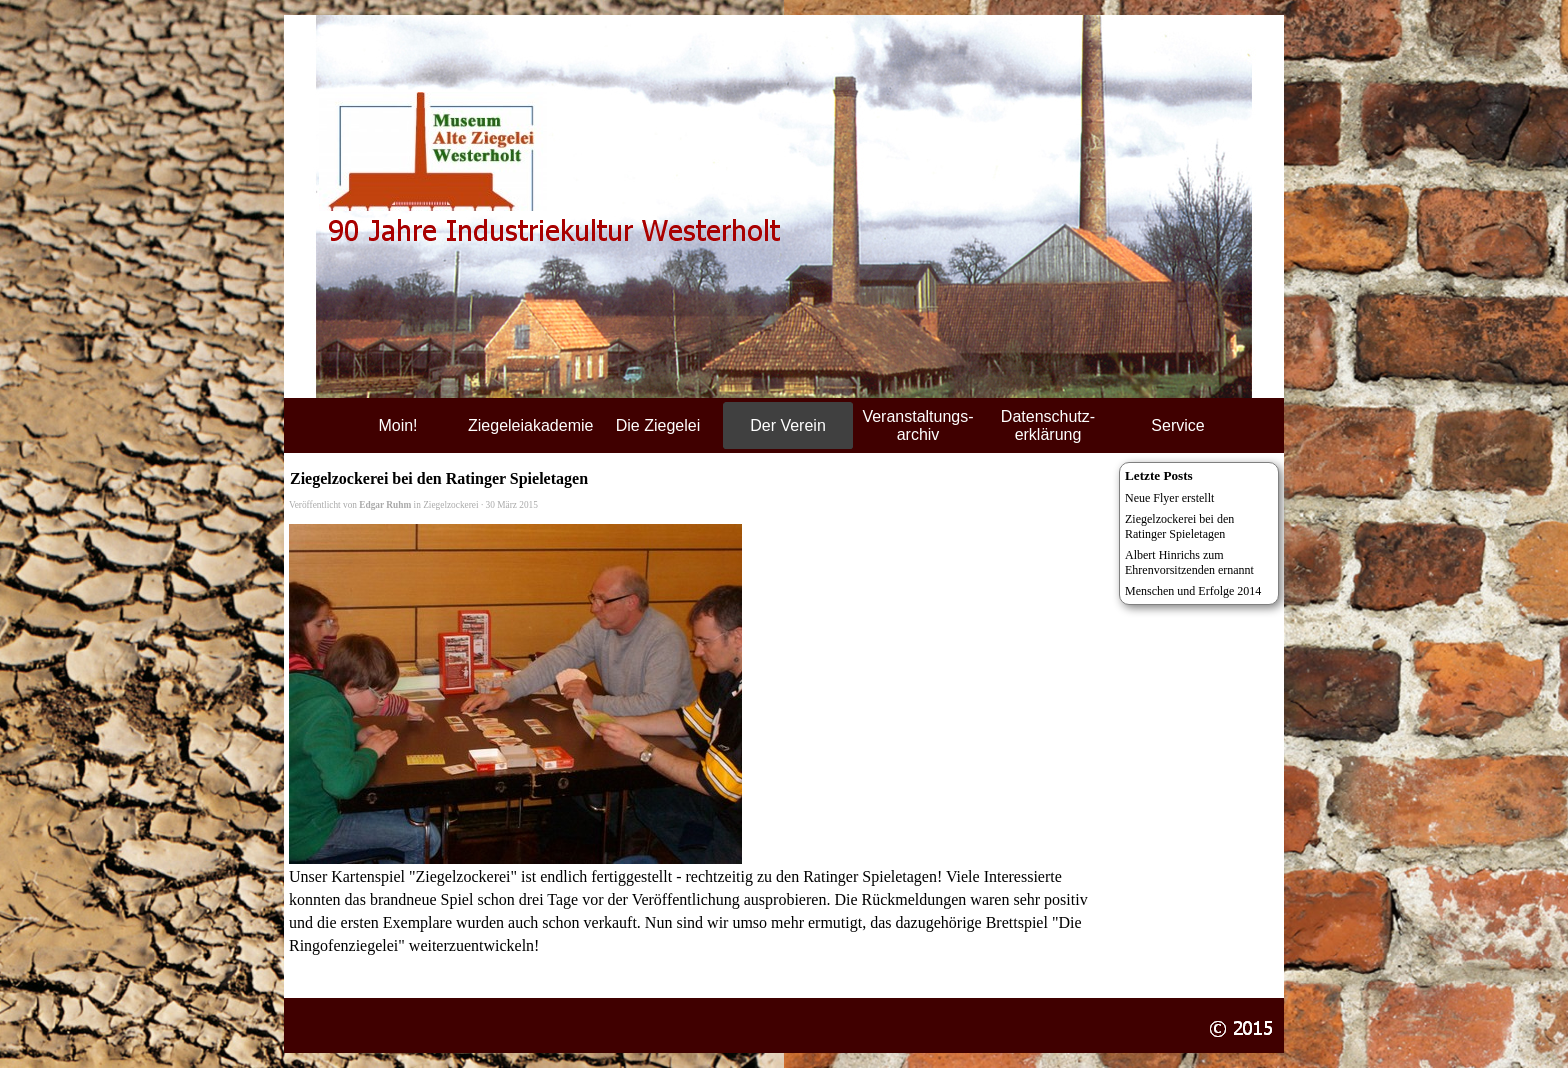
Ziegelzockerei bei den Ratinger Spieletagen (1179, 526)
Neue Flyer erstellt (1169, 498)
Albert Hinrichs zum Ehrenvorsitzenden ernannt (1189, 562)
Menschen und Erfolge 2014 (1193, 591)
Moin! (397, 425)
